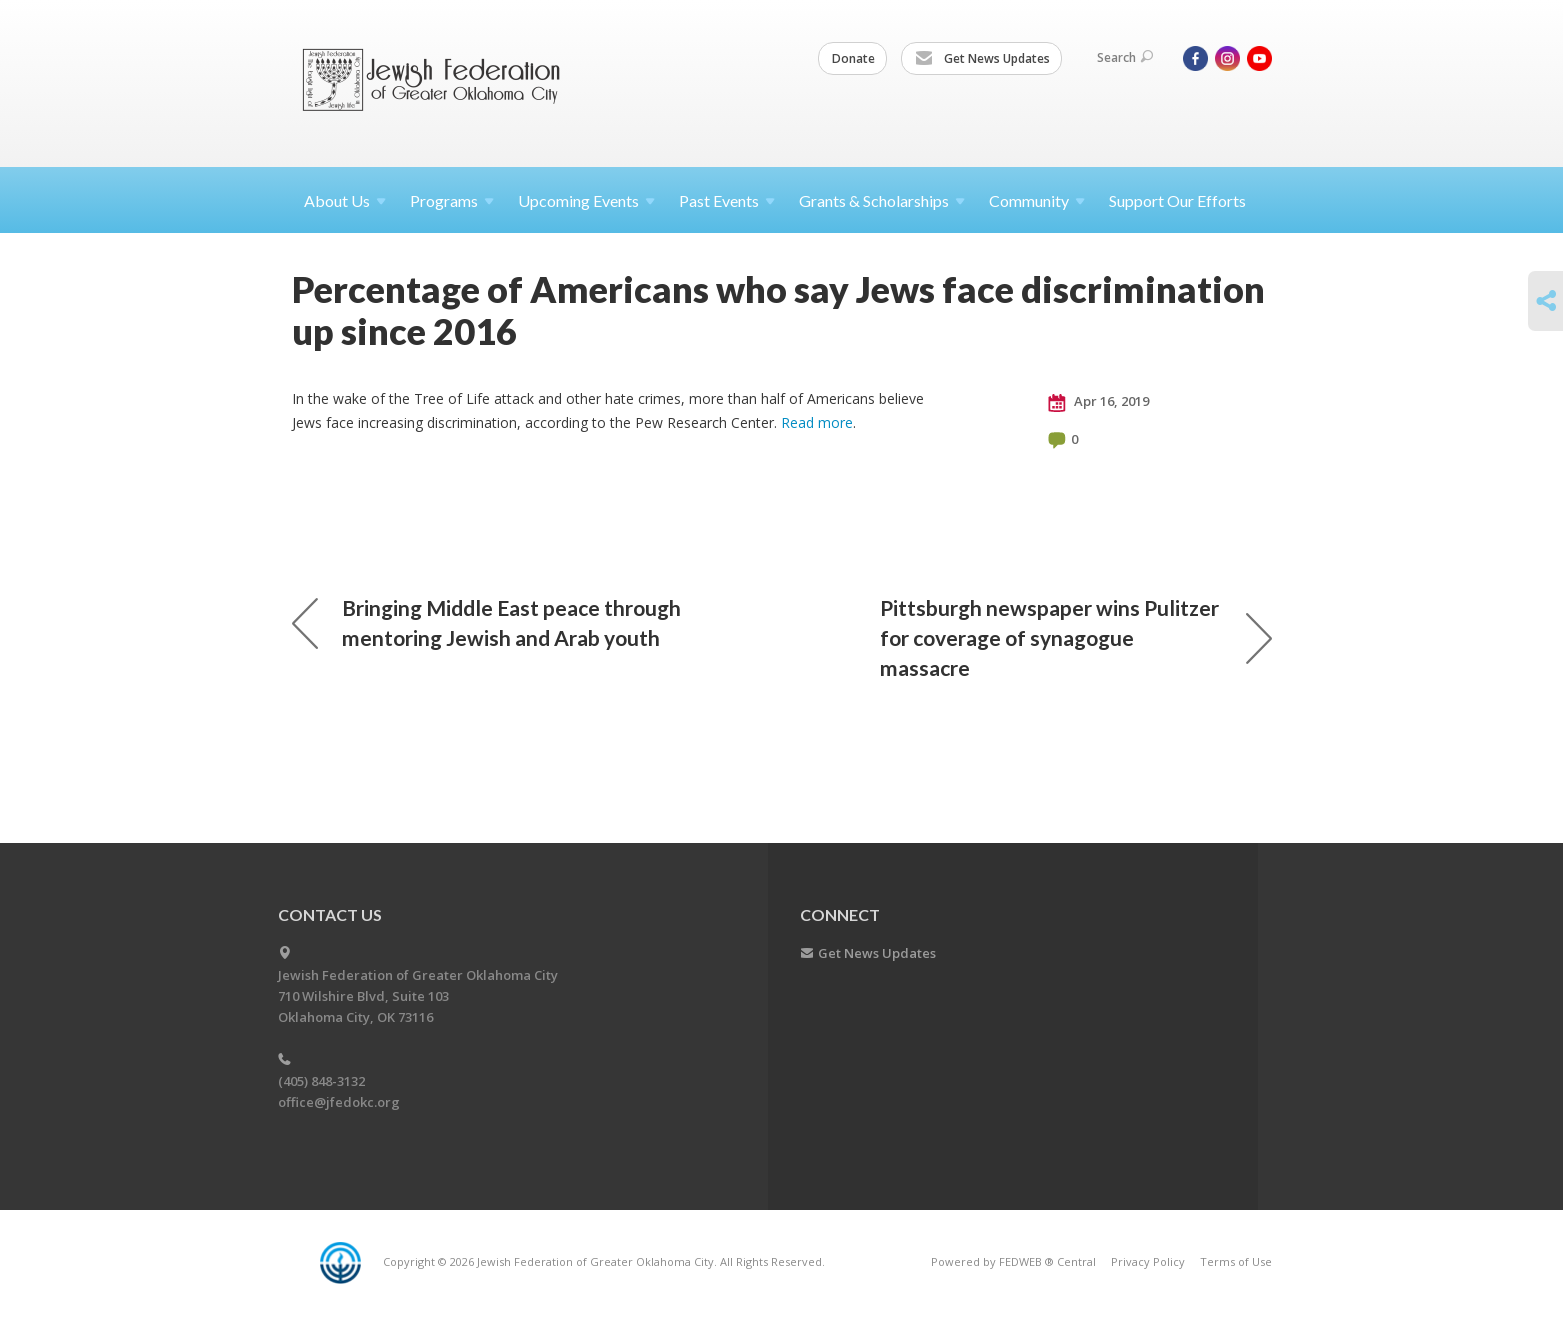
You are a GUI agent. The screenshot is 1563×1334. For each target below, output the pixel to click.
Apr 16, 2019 (1098, 402)
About (345, 200)
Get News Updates (982, 59)
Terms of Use (1236, 1261)
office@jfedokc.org (339, 1102)
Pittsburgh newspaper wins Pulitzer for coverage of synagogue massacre (1076, 637)
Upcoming (586, 200)
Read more (817, 422)
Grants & (882, 200)
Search (1125, 57)
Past (727, 200)
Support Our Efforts (1177, 200)
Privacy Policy (1148, 1261)
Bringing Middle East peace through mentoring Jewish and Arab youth (486, 622)
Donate (853, 58)
